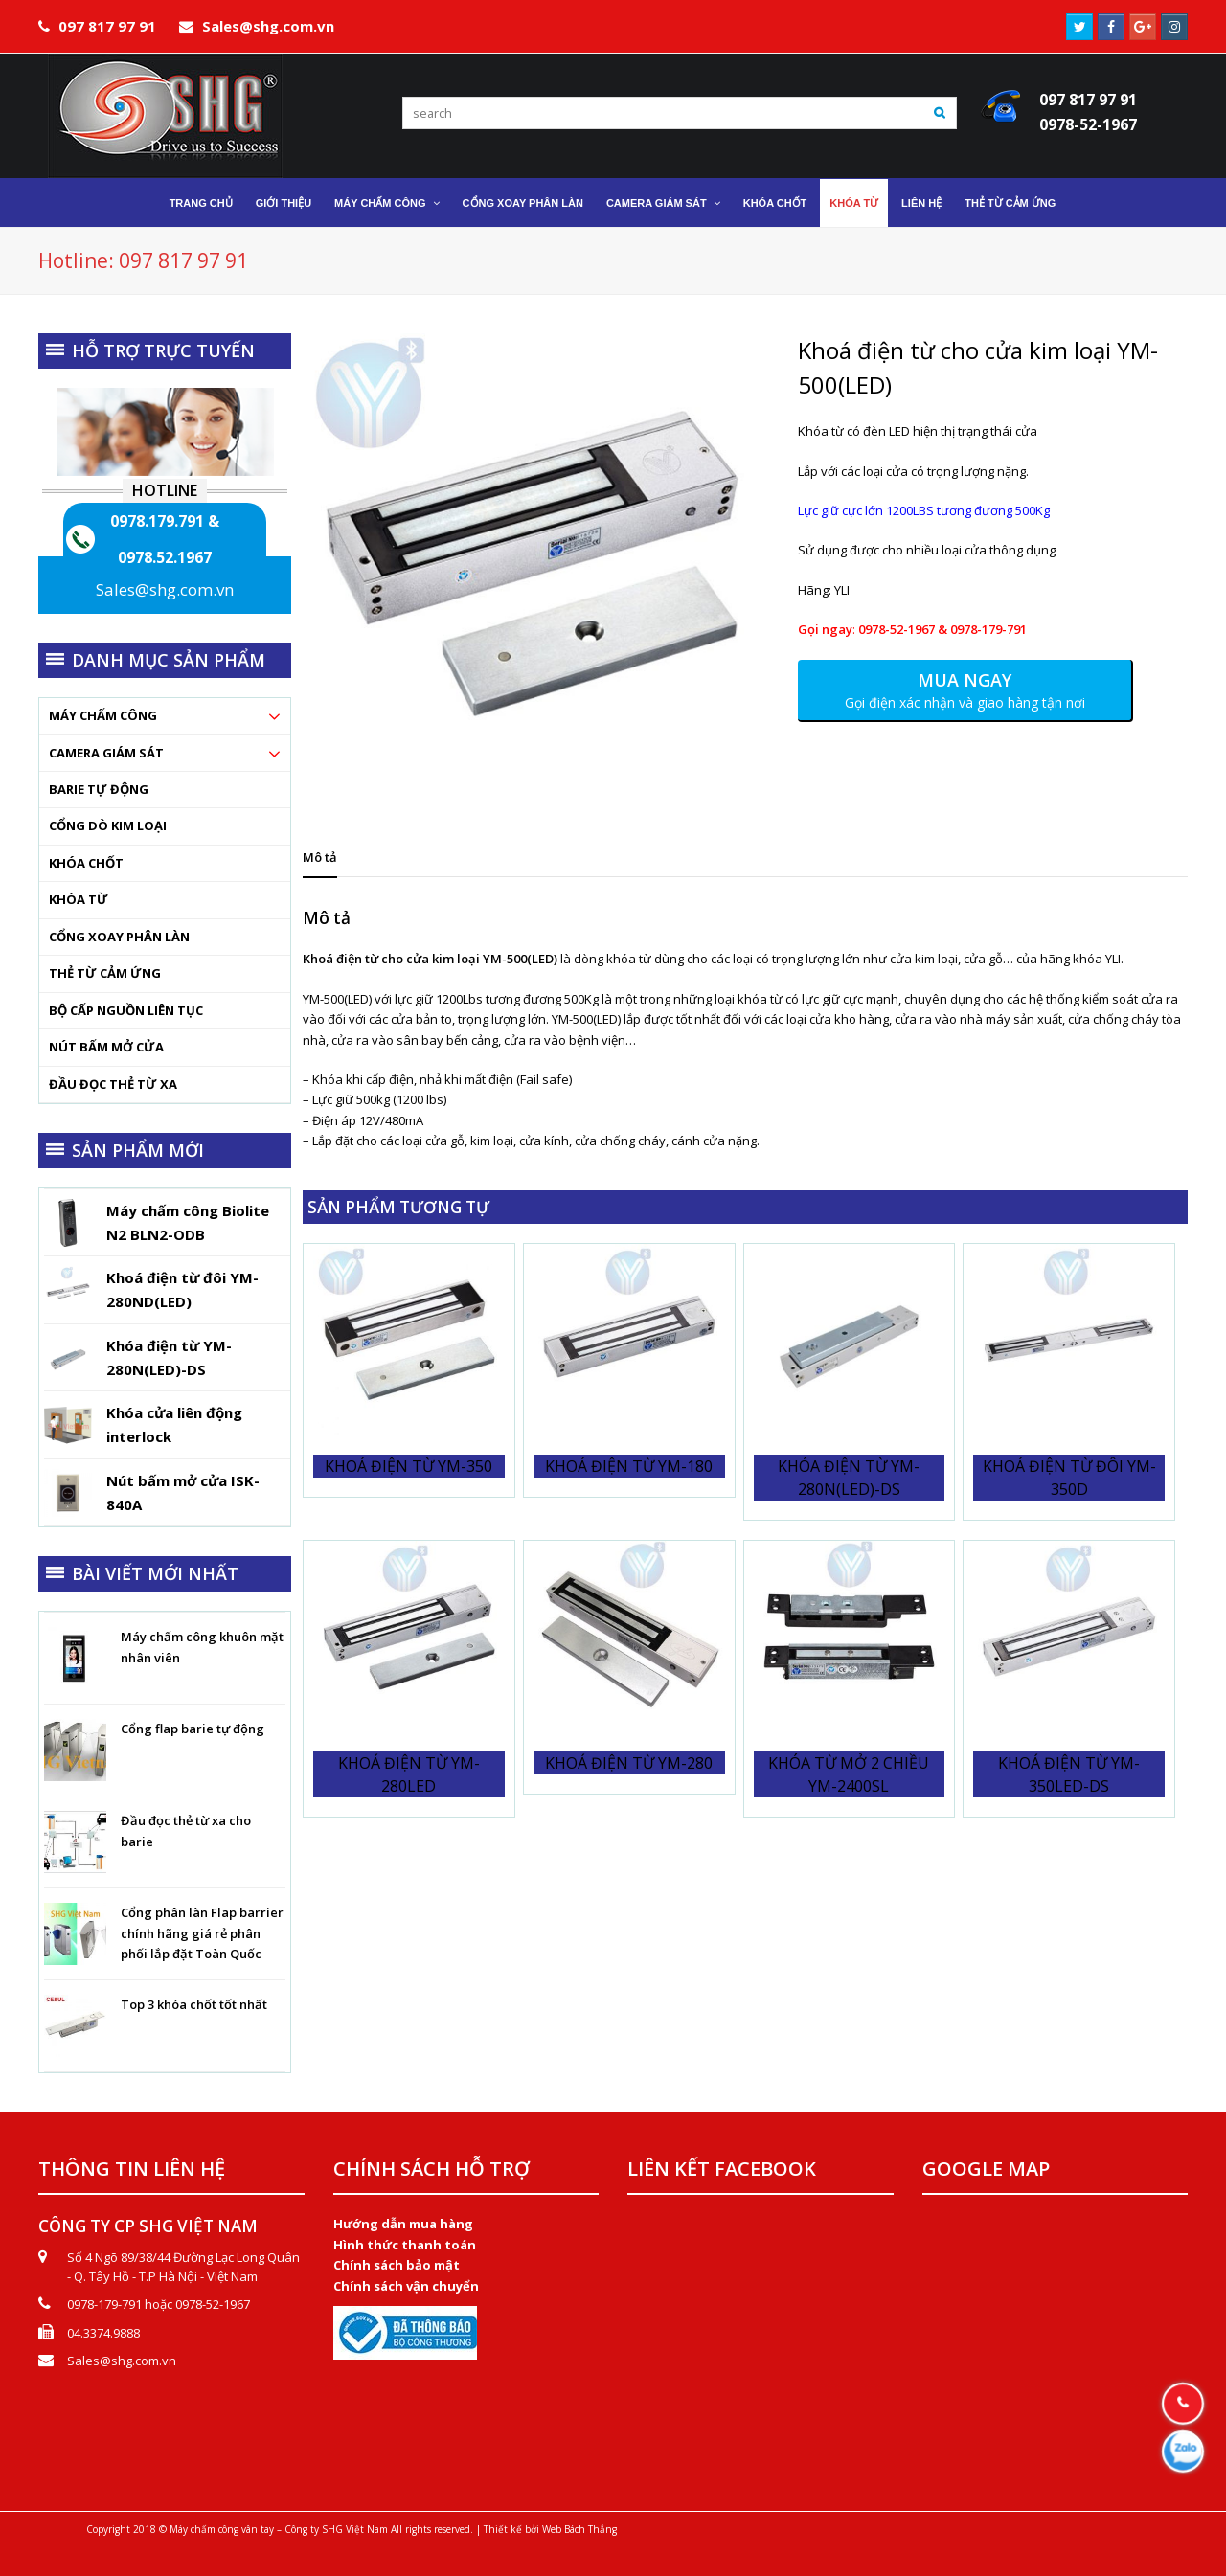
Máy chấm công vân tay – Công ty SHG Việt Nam (279, 2529)
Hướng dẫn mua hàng (403, 2223)
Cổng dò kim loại (108, 825)
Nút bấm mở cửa (106, 1046)
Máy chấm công (103, 715)
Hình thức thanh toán (404, 2244)
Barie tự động (98, 789)
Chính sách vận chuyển (406, 2285)
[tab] (320, 857)
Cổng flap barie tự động (192, 1728)
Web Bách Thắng (579, 2529)
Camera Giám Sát (106, 752)
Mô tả (320, 857)
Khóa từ (78, 899)
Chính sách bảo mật (396, 2264)
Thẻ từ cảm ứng (105, 973)
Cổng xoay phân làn (119, 936)
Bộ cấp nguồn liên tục (126, 1010)
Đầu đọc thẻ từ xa (113, 1084)
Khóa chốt (86, 862)
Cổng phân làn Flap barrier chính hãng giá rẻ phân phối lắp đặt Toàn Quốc (202, 1933)
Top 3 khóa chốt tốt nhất (194, 2004)
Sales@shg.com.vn (165, 589)
